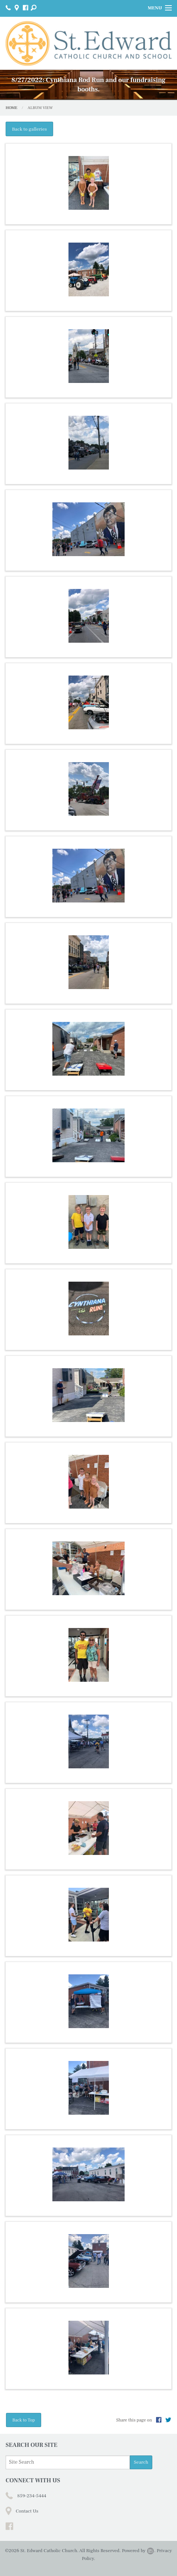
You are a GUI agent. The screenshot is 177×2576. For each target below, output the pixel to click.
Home (11, 107)
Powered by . (139, 2551)
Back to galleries (29, 129)
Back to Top (23, 2420)
